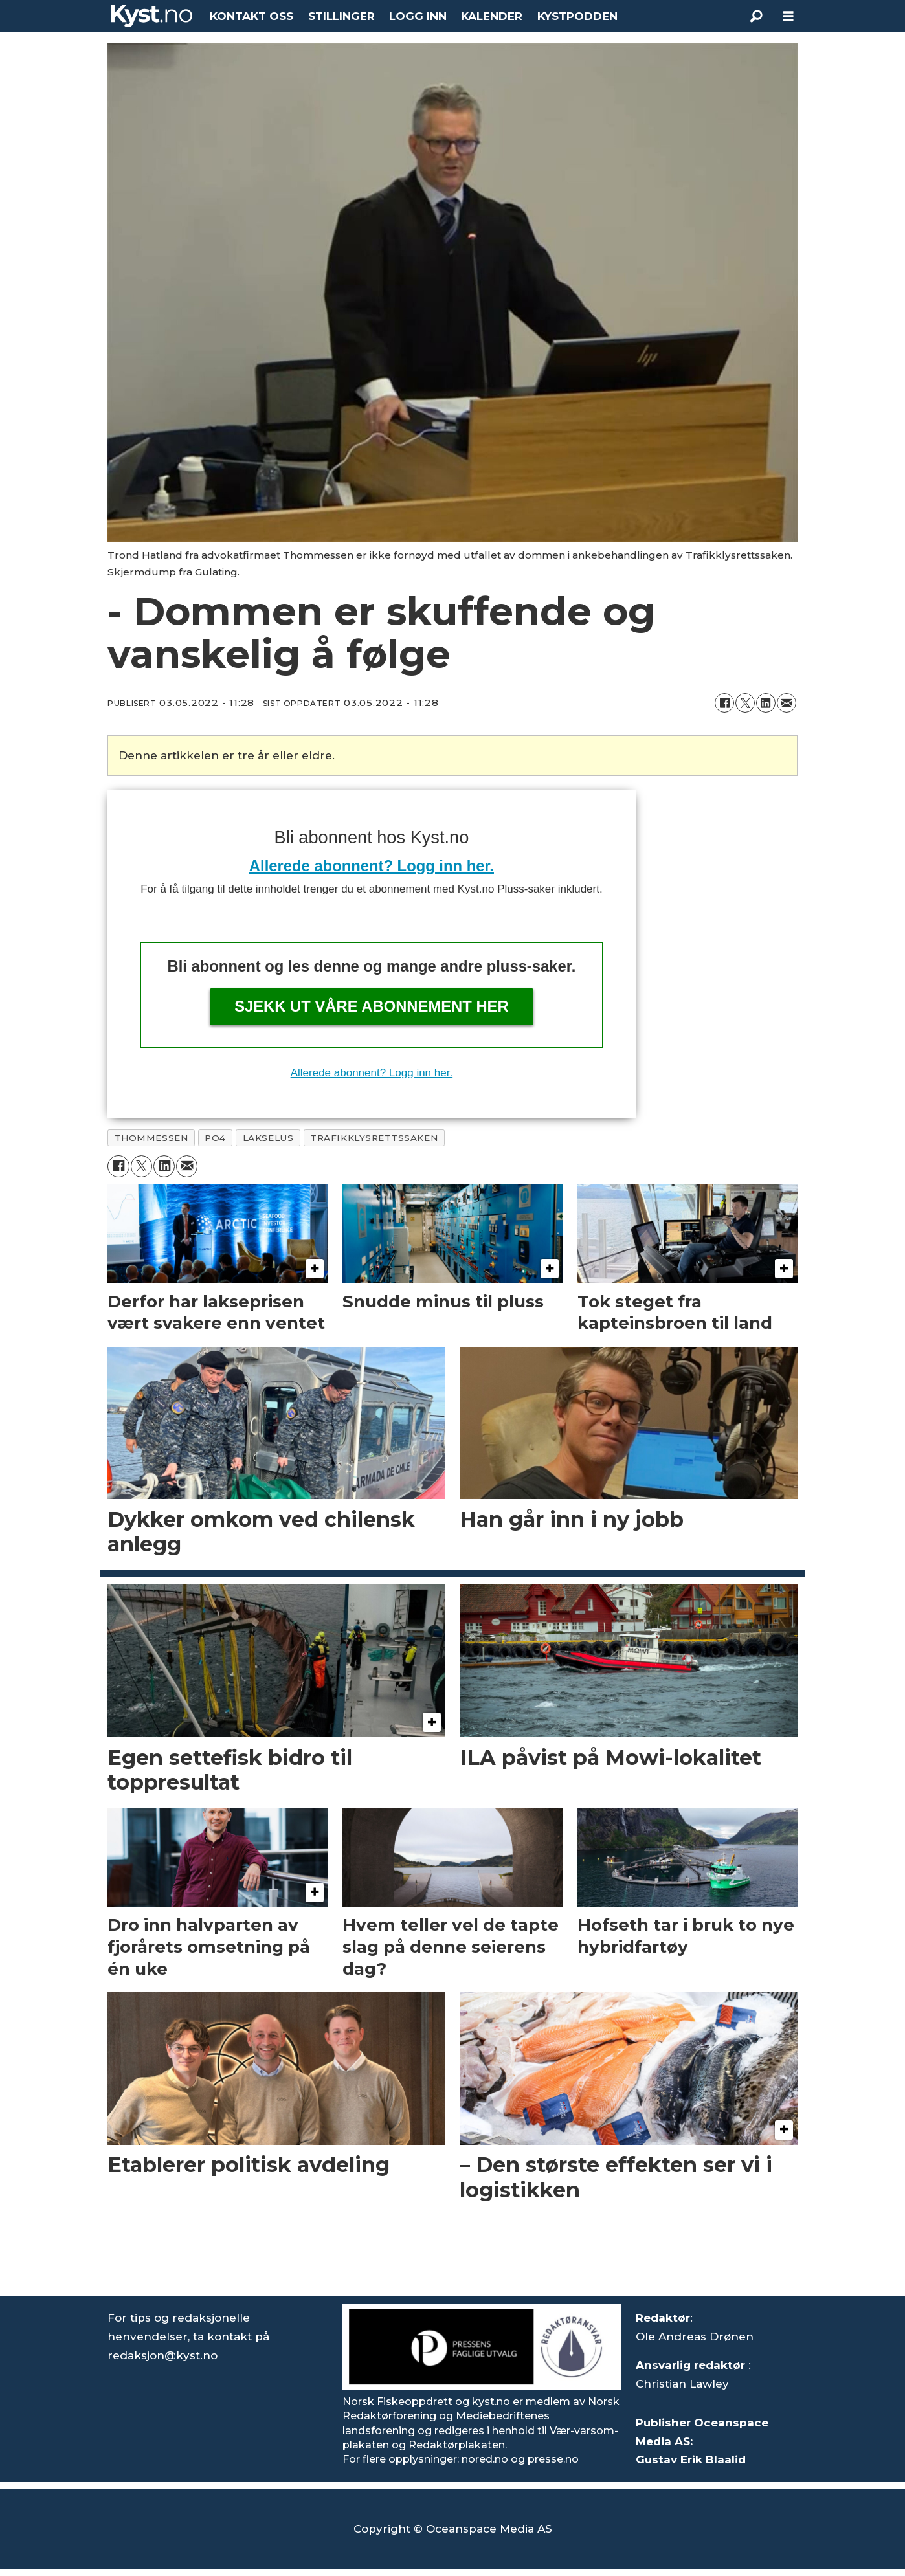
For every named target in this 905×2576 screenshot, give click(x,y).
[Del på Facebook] (724, 703)
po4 (215, 1138)
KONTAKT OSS (251, 16)
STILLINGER (341, 16)
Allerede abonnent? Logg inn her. (371, 865)
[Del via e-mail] (786, 703)
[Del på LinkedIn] (766, 703)
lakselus (268, 1138)
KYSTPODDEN (577, 16)
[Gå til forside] (151, 16)
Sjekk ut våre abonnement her (371, 1006)
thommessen (151, 1138)
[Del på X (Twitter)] (745, 703)
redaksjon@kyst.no (162, 2355)
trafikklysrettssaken (374, 1138)
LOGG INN (418, 16)
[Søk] (756, 16)
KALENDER (491, 16)
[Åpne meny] (788, 16)
